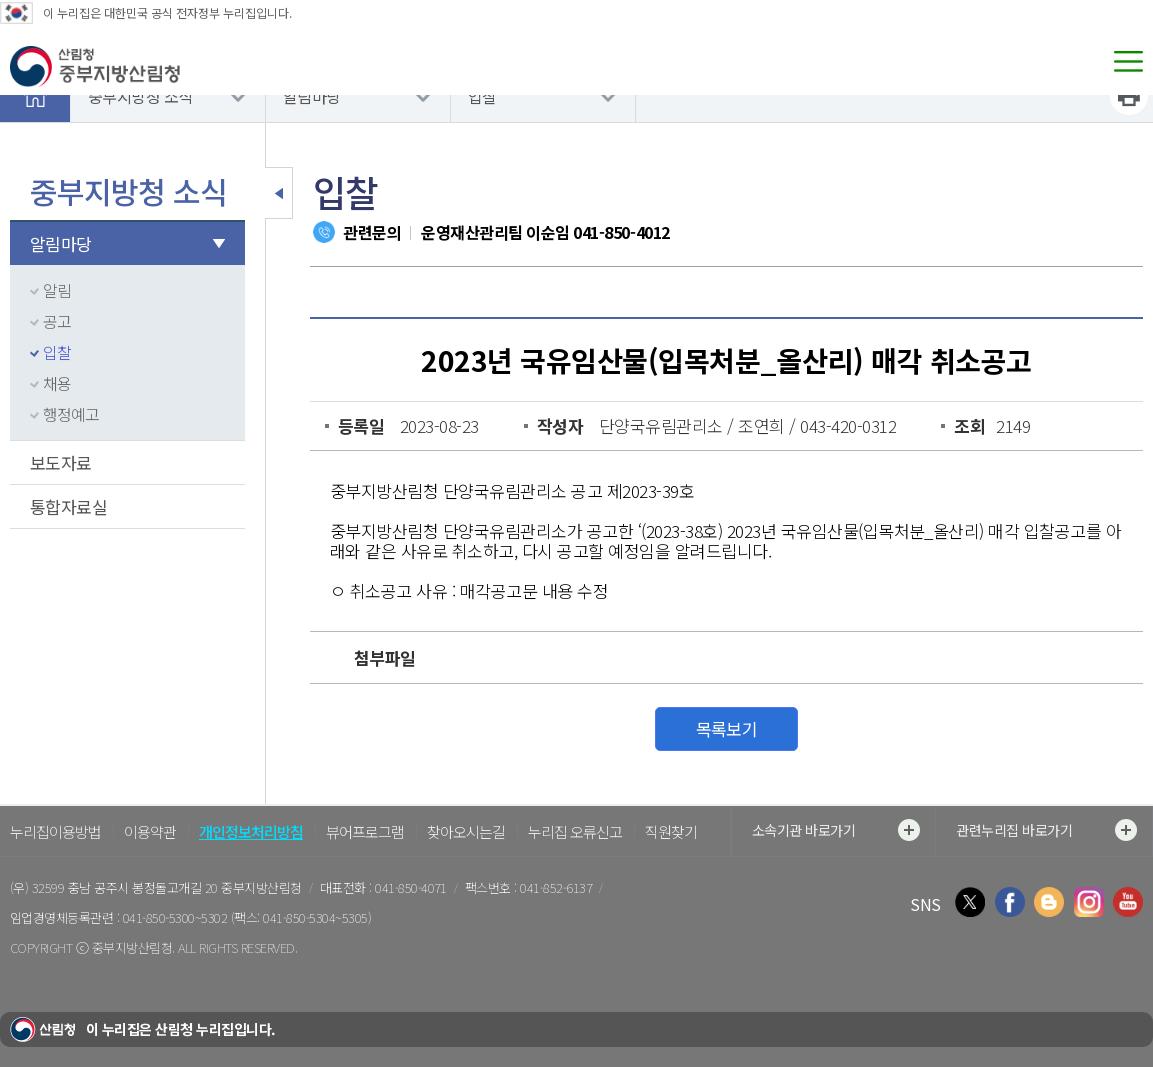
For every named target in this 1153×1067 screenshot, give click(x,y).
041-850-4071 (411, 887)
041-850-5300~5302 (175, 917)
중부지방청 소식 (140, 96)
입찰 (482, 96)
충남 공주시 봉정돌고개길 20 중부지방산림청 (185, 887)
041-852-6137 (556, 887)
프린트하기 (1129, 96)
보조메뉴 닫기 (279, 193)
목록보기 (727, 728)
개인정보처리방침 (251, 831)
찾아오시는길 (466, 831)
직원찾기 (671, 831)
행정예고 (71, 414)
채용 (57, 383)
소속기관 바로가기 (836, 830)
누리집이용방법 (55, 831)
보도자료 (61, 462)
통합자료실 (68, 506)
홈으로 (35, 96)
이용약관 (150, 831)
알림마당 (312, 96)
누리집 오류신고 (575, 831)
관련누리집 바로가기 (1046, 830)
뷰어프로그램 (365, 831)
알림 (57, 290)
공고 (57, 321)
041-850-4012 (621, 232)
